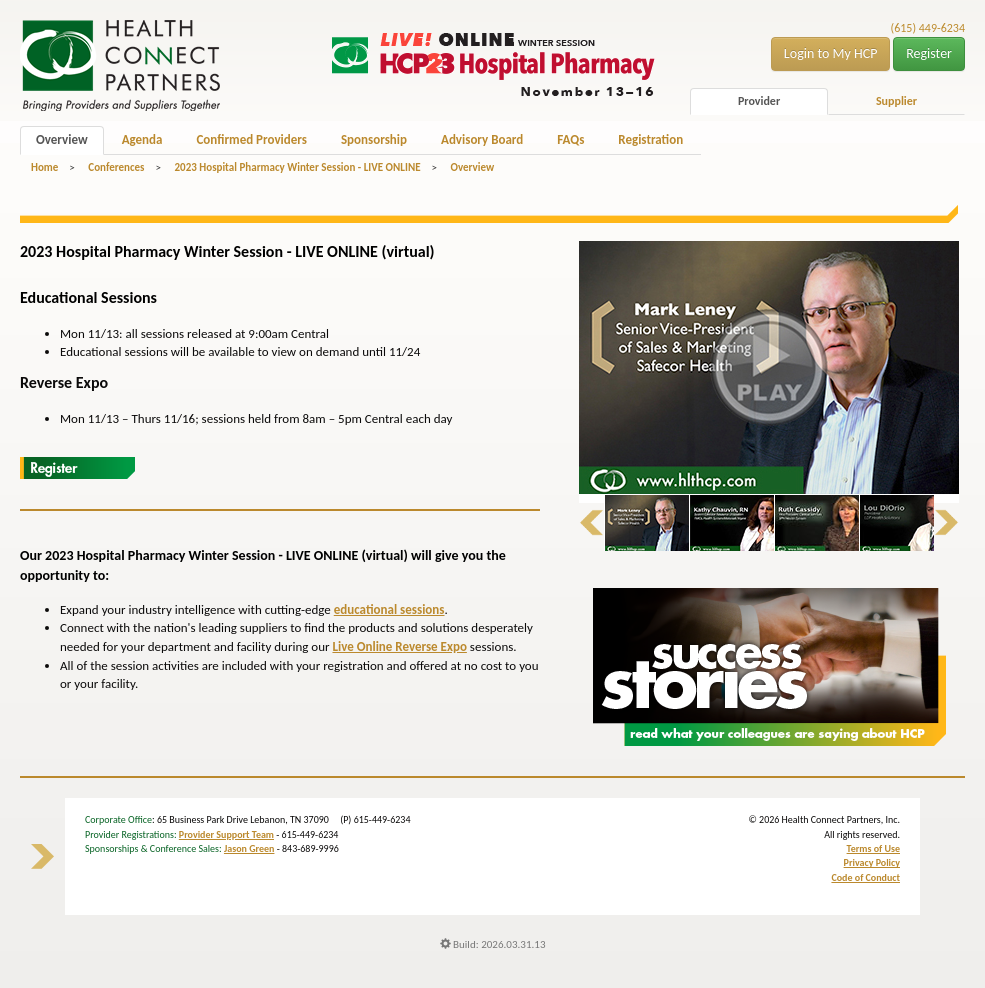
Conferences (116, 167)
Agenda (142, 139)
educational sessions (389, 609)
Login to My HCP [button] (831, 53)
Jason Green (249, 848)
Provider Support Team (226, 834)
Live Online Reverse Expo (399, 646)
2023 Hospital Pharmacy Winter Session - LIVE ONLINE (297, 167)
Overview (62, 139)
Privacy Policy (872, 862)
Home (44, 167)
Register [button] (929, 53)
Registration (650, 139)
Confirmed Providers (251, 139)
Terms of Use (873, 848)
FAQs (570, 139)
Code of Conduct (865, 877)
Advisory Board (482, 139)
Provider (759, 101)
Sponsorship (374, 139)
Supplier (896, 101)
